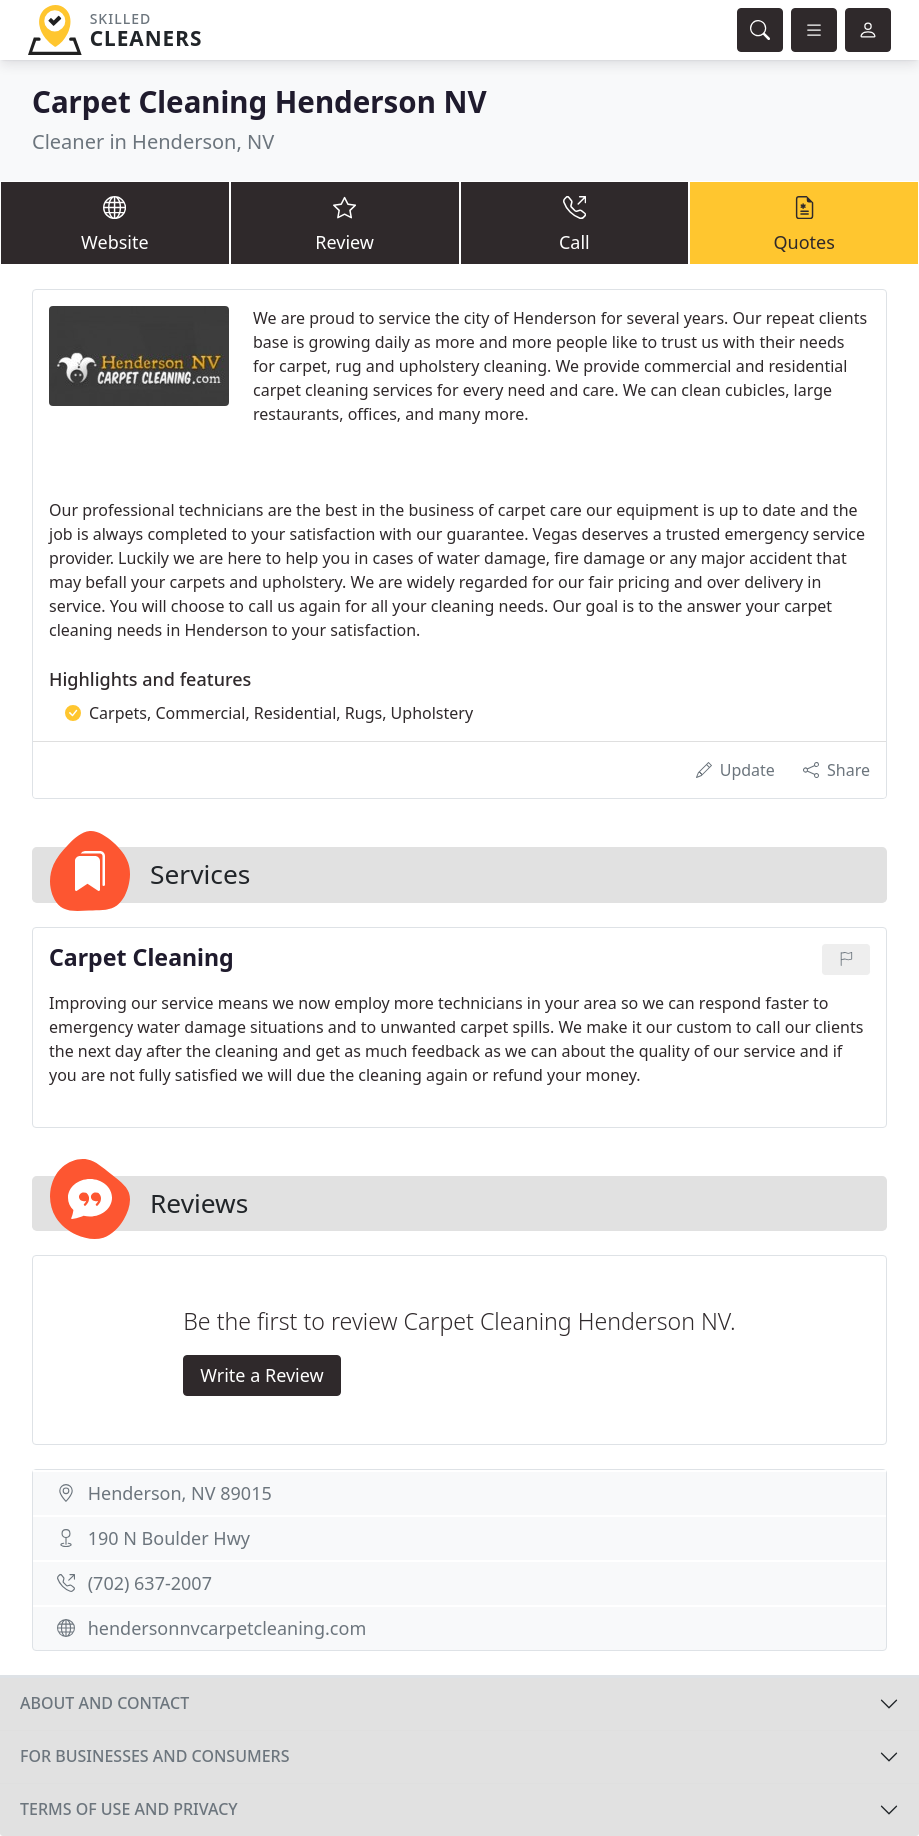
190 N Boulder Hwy (169, 1538)
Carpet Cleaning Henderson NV (259, 101)
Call (575, 222)
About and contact (104, 1703)
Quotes (804, 222)
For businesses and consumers (154, 1756)
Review (345, 222)
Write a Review (261, 1375)
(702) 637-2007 (150, 1583)
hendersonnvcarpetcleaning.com (227, 1628)
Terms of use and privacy (129, 1809)
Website (115, 222)
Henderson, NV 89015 (180, 1493)
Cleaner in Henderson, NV (153, 141)
